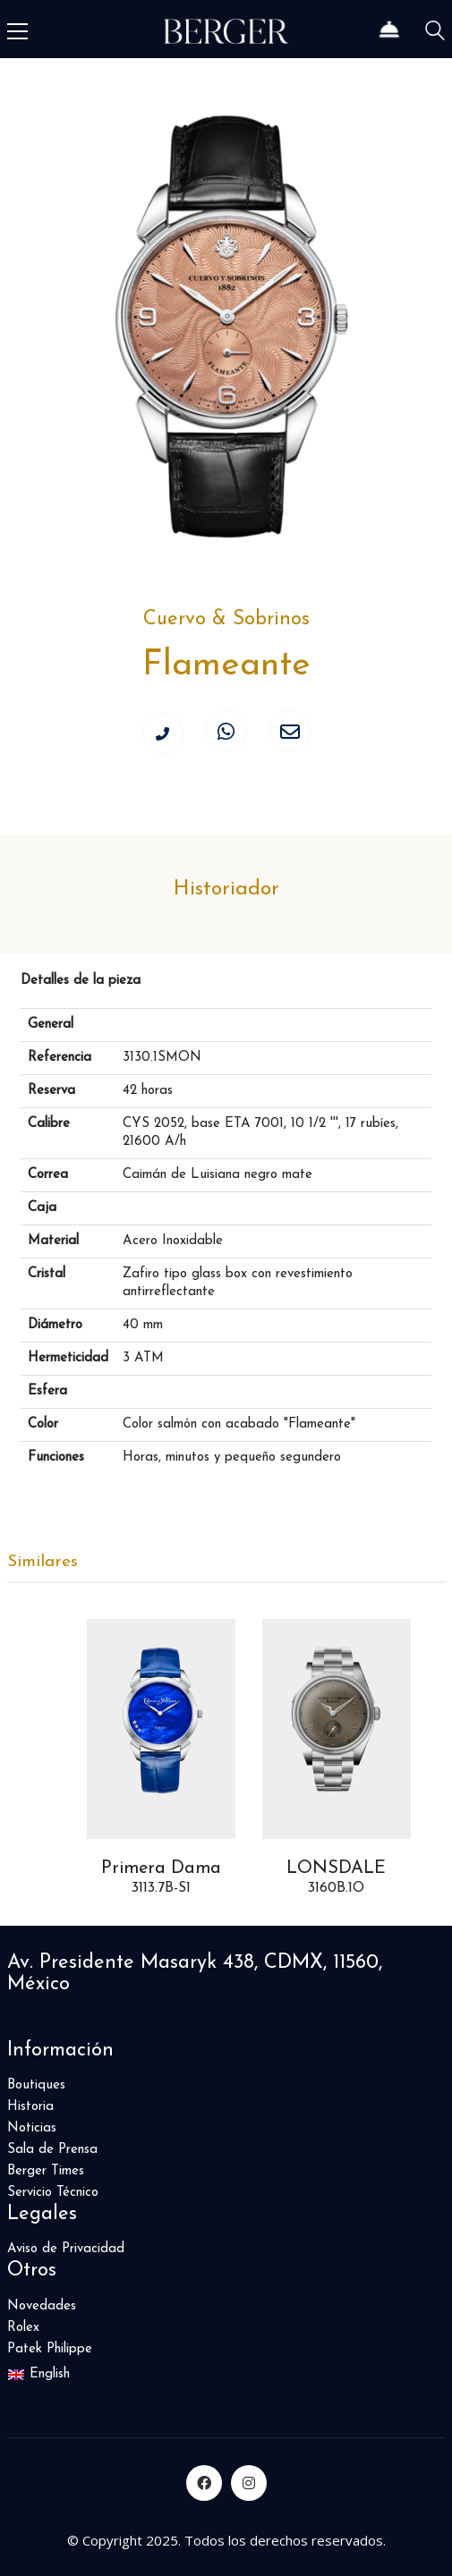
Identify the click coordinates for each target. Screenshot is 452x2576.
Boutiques (36, 2085)
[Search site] (435, 34)
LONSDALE (336, 1868)
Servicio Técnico (52, 2192)
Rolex (23, 2327)
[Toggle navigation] (17, 31)
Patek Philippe (49, 2349)
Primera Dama (160, 1868)
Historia (30, 2107)
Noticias (31, 2128)
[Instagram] (249, 2483)
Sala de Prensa (52, 2150)
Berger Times (45, 2171)
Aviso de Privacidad (65, 2249)
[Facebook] (204, 2483)
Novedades (41, 2306)
